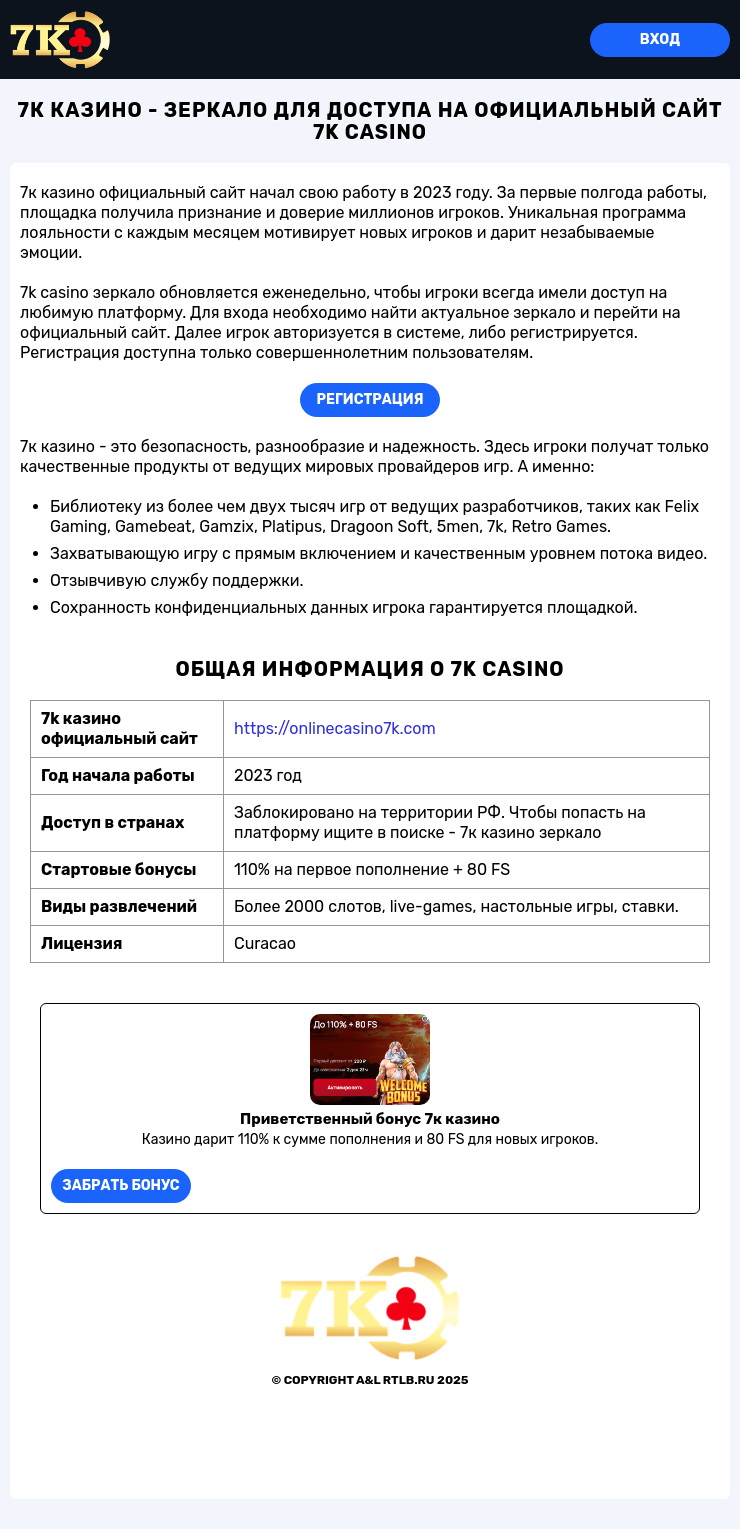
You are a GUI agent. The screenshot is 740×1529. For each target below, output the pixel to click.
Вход (660, 39)
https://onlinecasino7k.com (335, 728)
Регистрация (370, 399)
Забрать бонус (120, 1185)
